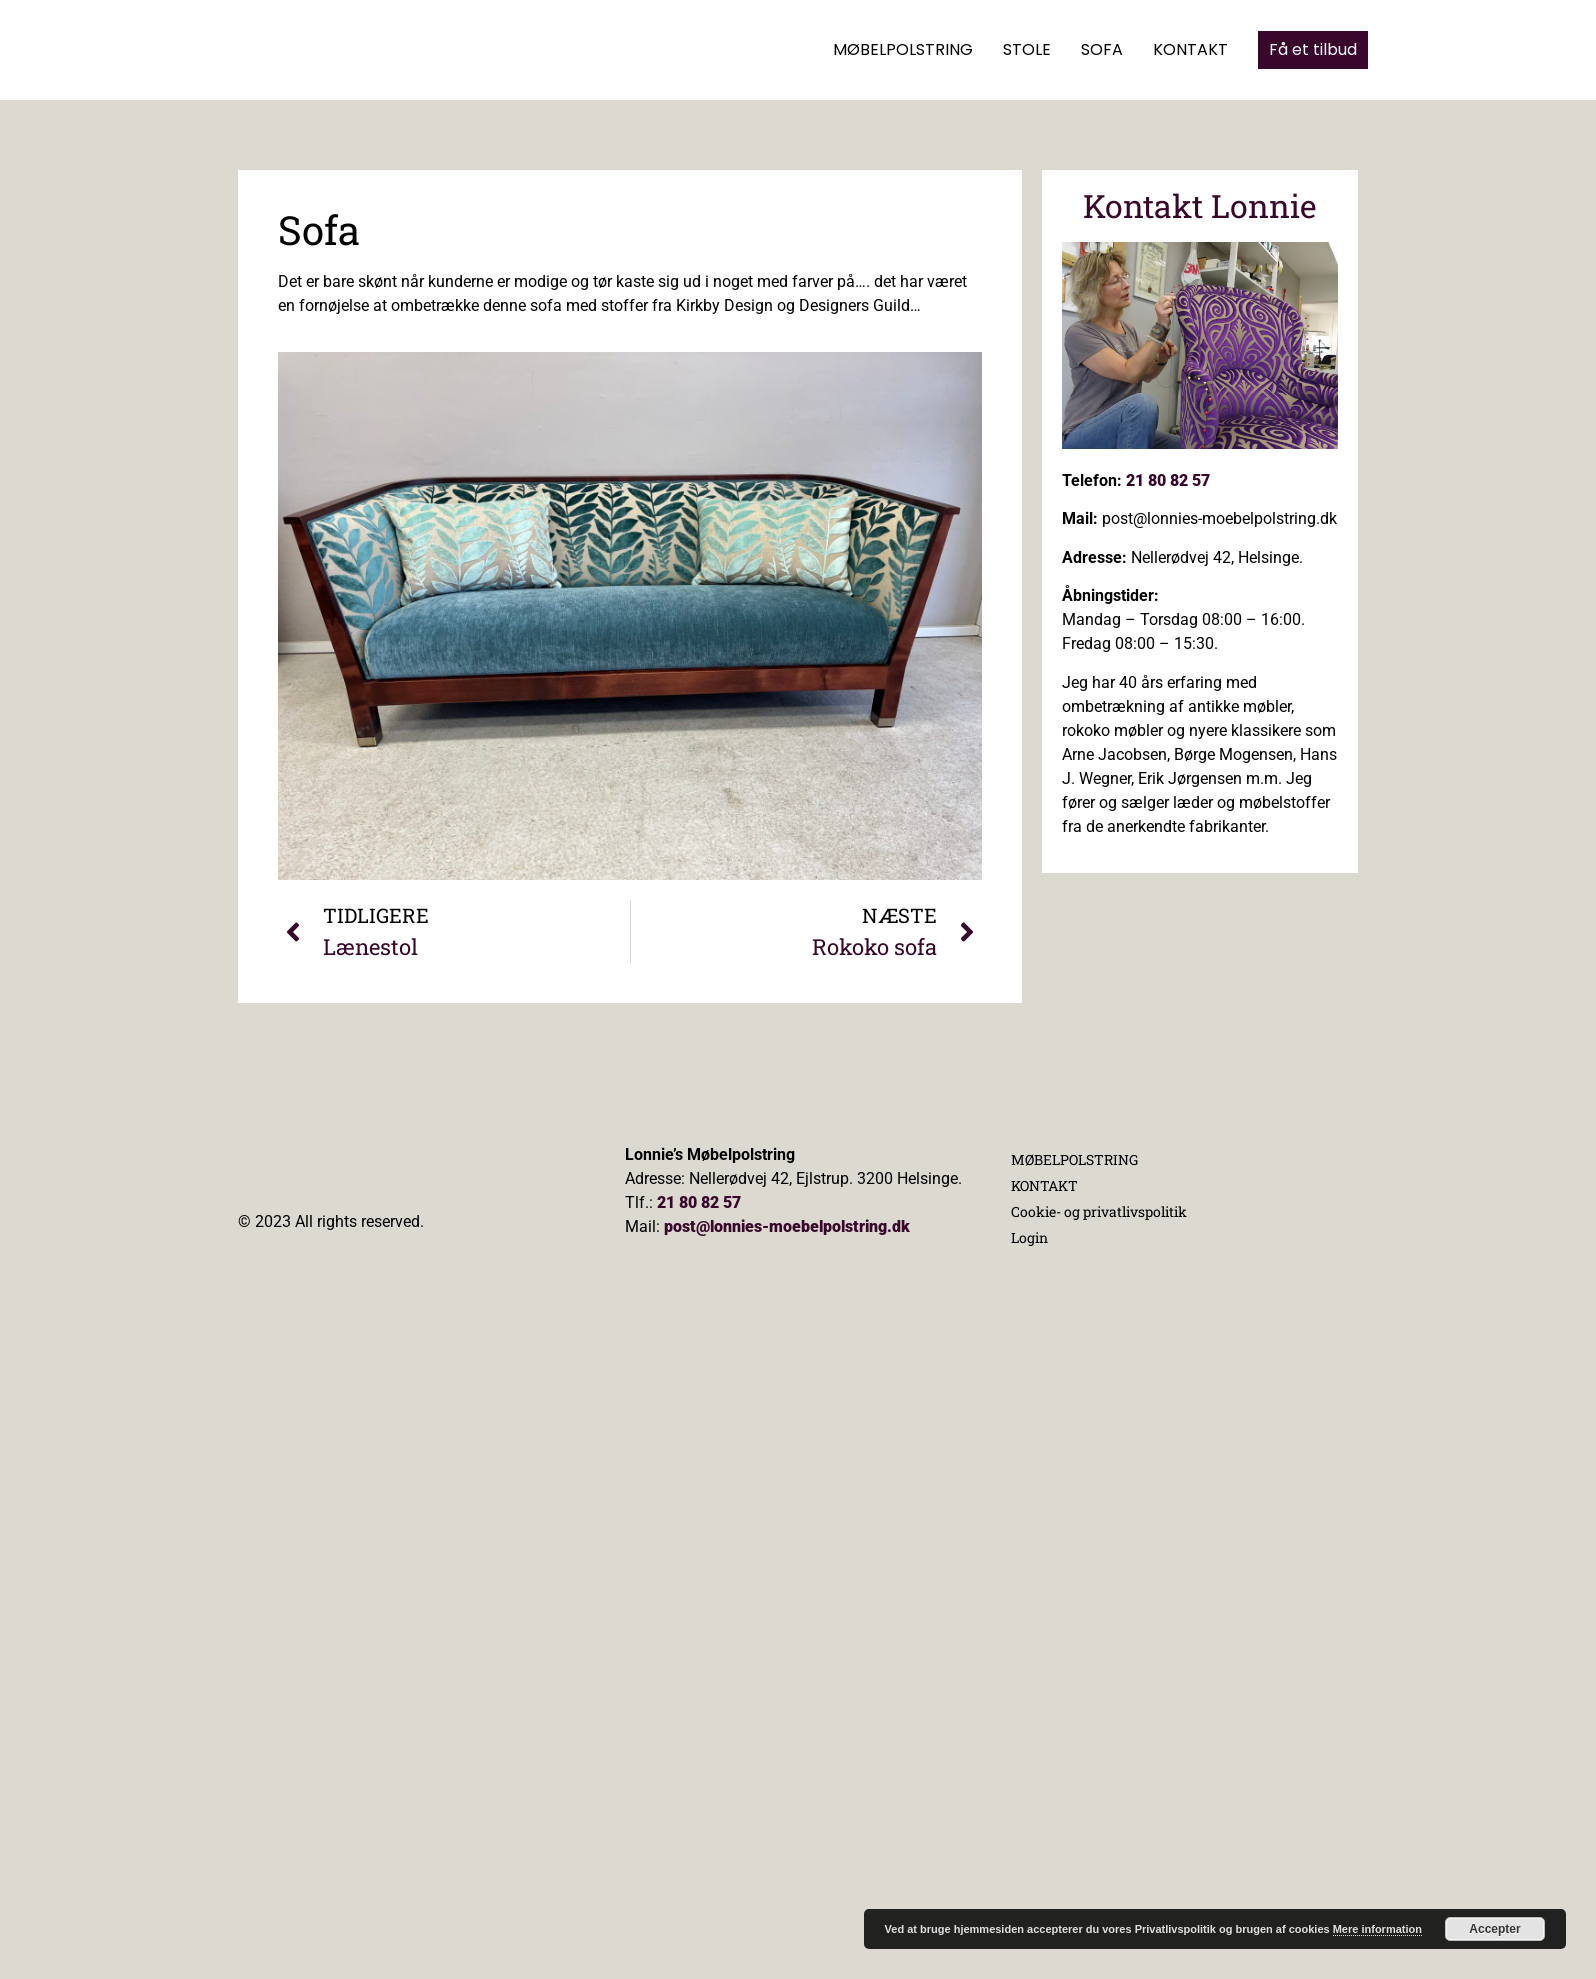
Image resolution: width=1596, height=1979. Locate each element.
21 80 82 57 (1168, 480)
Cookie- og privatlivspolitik (1099, 1211)
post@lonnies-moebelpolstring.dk (787, 1226)
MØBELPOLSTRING (903, 49)
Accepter (1494, 1929)
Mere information (1377, 1929)
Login (1029, 1237)
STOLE (1027, 49)
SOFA (1102, 49)
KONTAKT (1190, 49)
